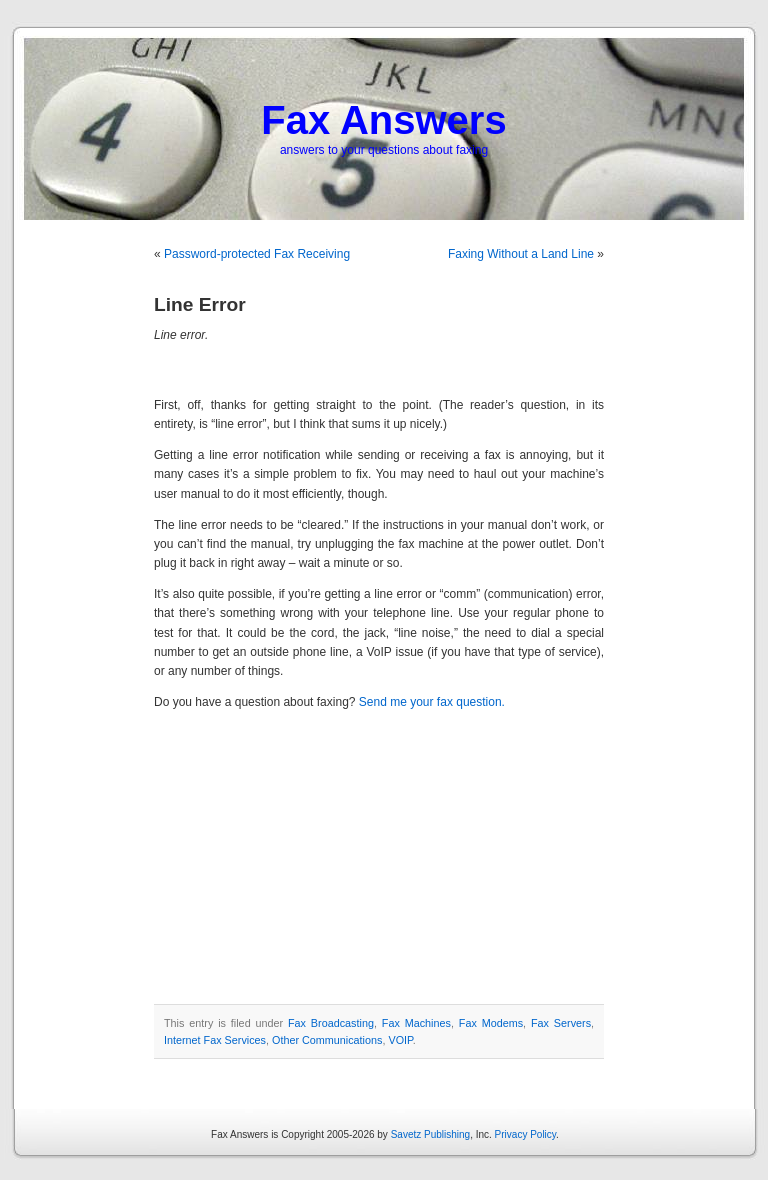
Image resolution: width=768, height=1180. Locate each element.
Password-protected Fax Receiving (257, 254)
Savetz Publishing (431, 1134)
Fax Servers (561, 1023)
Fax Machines (416, 1023)
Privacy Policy (526, 1134)
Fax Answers (383, 120)
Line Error (200, 304)
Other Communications (327, 1040)
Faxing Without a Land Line (521, 254)
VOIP (400, 1040)
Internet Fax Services (215, 1040)
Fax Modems (491, 1023)
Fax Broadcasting (331, 1023)
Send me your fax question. (432, 702)
